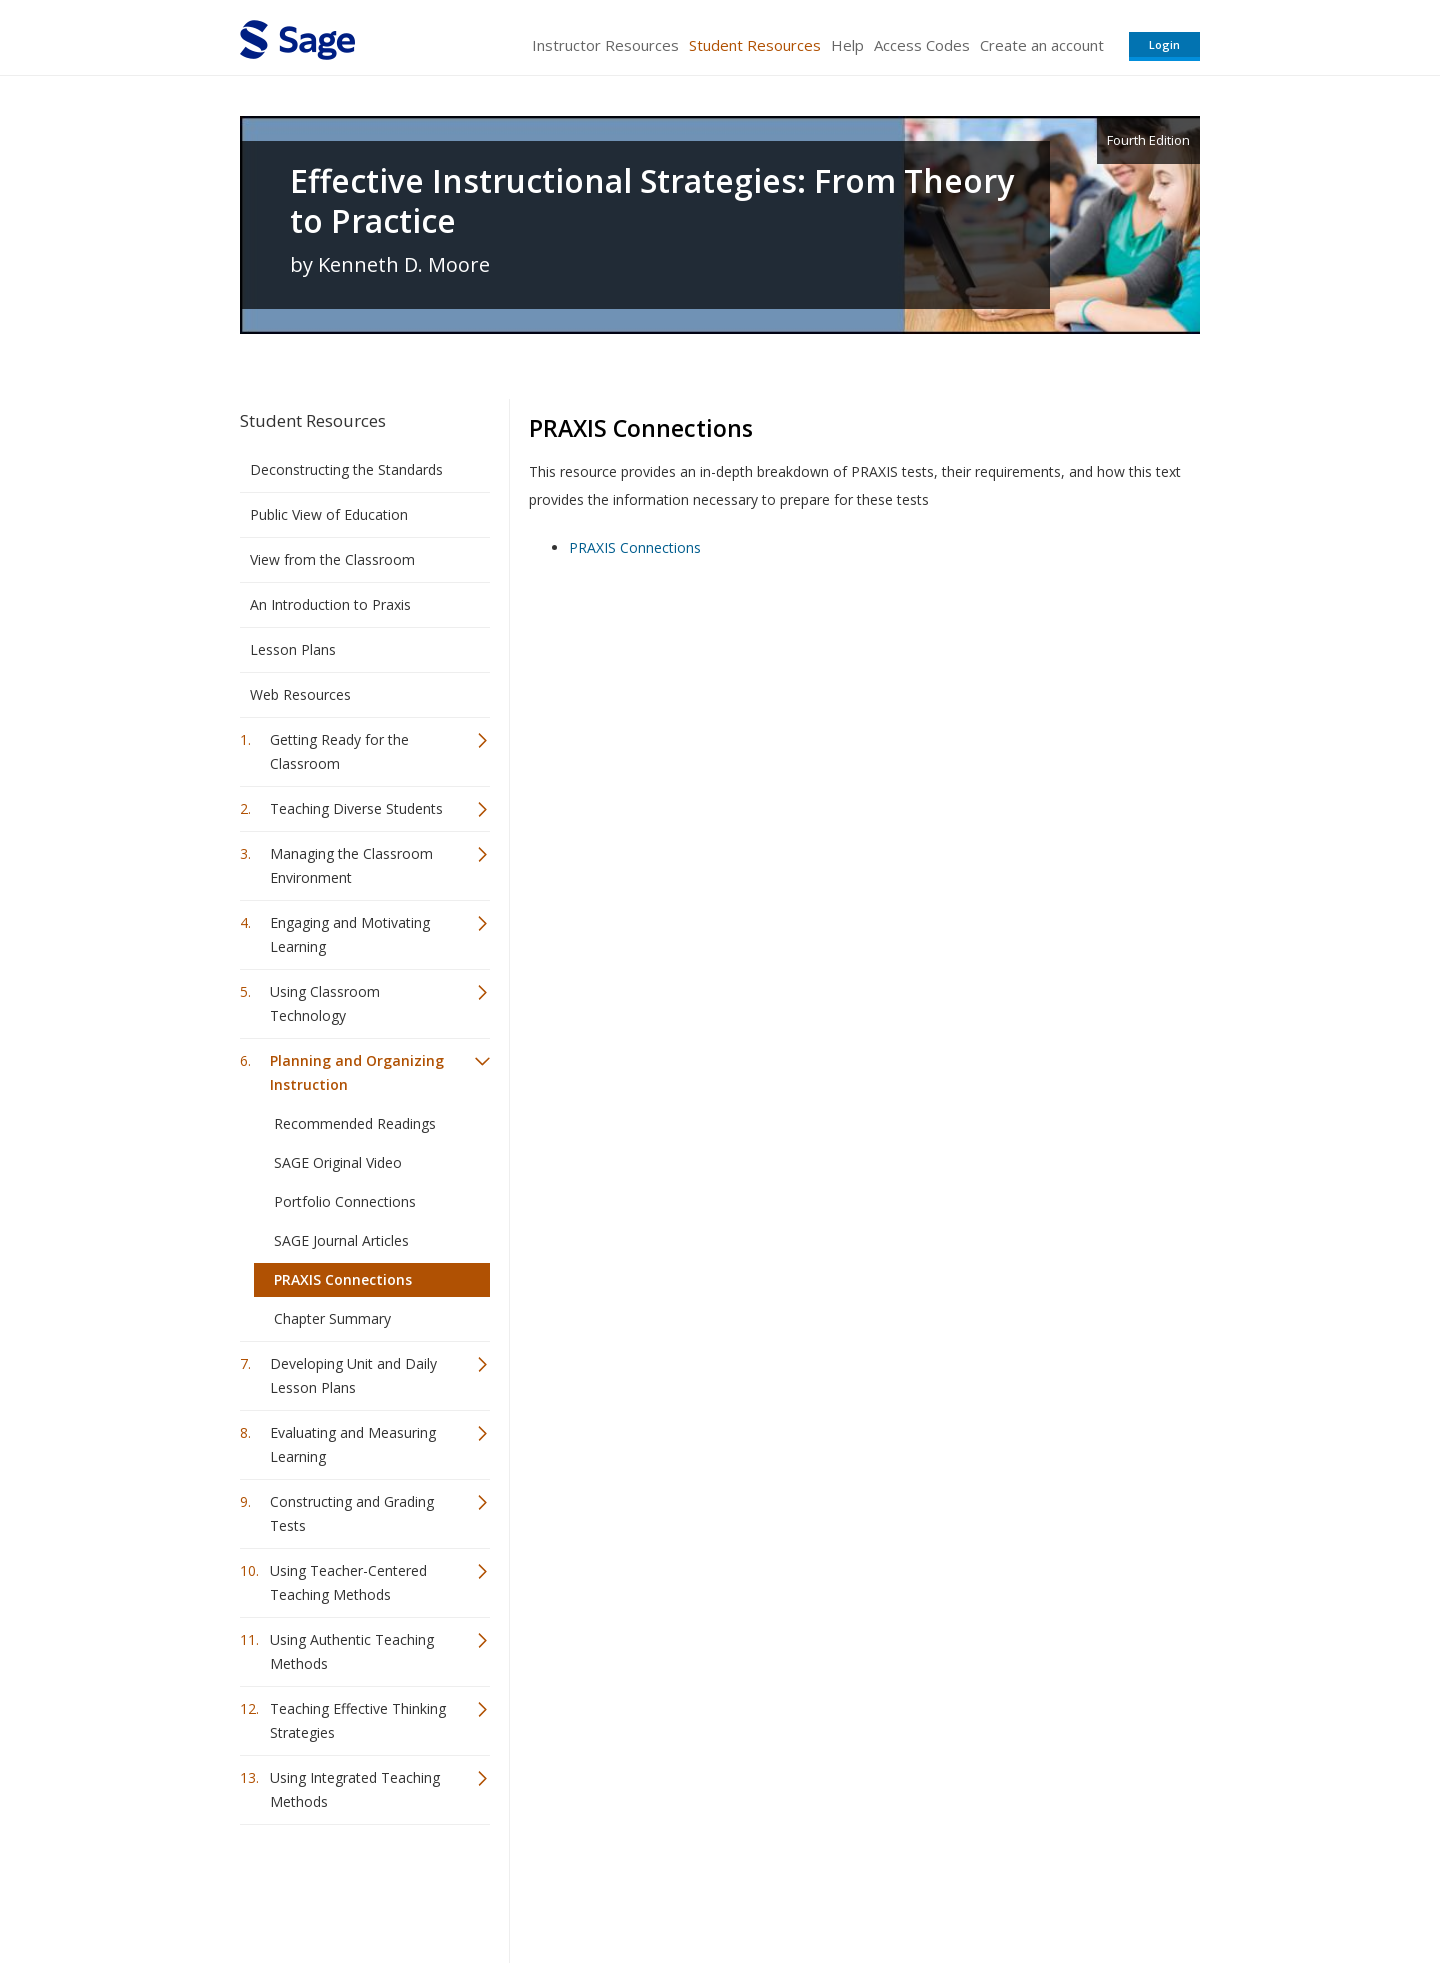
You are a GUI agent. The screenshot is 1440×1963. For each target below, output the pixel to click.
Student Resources (755, 45)
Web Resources (300, 694)
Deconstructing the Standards (346, 469)
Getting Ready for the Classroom (339, 751)
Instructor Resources (605, 45)
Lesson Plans (293, 649)
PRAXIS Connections (343, 1279)
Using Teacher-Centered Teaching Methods (348, 1582)
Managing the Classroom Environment (351, 865)
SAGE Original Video (338, 1162)
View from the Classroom (332, 559)
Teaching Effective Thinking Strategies (358, 1720)
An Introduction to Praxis (330, 604)
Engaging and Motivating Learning (350, 934)
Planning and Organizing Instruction (357, 1072)
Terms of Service (834, 1888)
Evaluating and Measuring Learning (353, 1444)
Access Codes (922, 45)
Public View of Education (329, 514)
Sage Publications (354, 1888)
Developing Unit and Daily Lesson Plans (353, 1375)
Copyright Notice (956, 1888)
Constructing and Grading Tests (352, 1513)
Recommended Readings (355, 1123)
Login (1164, 44)
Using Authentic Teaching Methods (352, 1651)
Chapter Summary (332, 1318)
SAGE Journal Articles (341, 1240)
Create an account (1042, 45)
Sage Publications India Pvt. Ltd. (530, 1888)
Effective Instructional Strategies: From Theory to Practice (652, 201)
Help (847, 45)
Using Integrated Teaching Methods (355, 1789)
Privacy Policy (1068, 1888)
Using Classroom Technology (325, 1003)
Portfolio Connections (345, 1201)
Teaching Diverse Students (356, 808)
